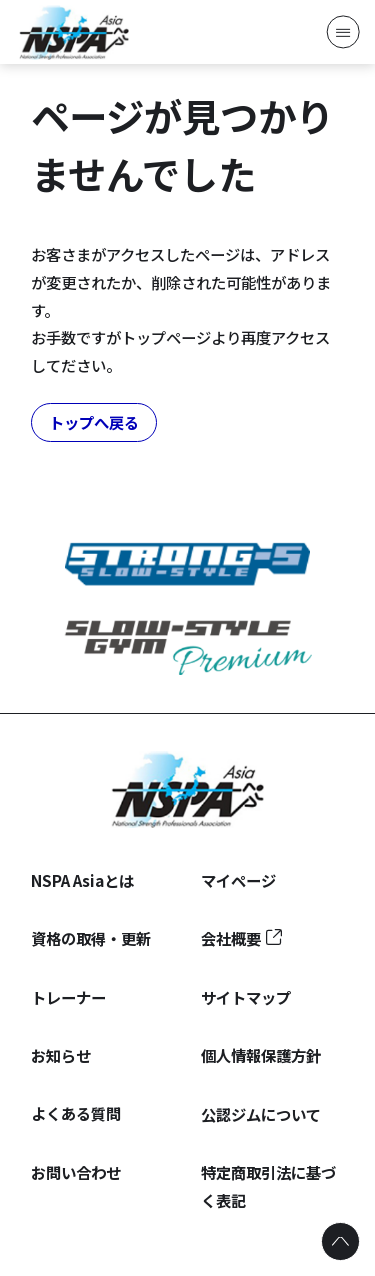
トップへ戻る (94, 422)
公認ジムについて (261, 1114)
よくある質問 (76, 1113)
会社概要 (231, 938)
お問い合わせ (76, 1172)
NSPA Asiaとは (82, 880)
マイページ (238, 880)
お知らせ (61, 1055)
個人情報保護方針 (261, 1055)
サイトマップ (246, 997)
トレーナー (68, 997)
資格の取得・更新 (91, 938)
